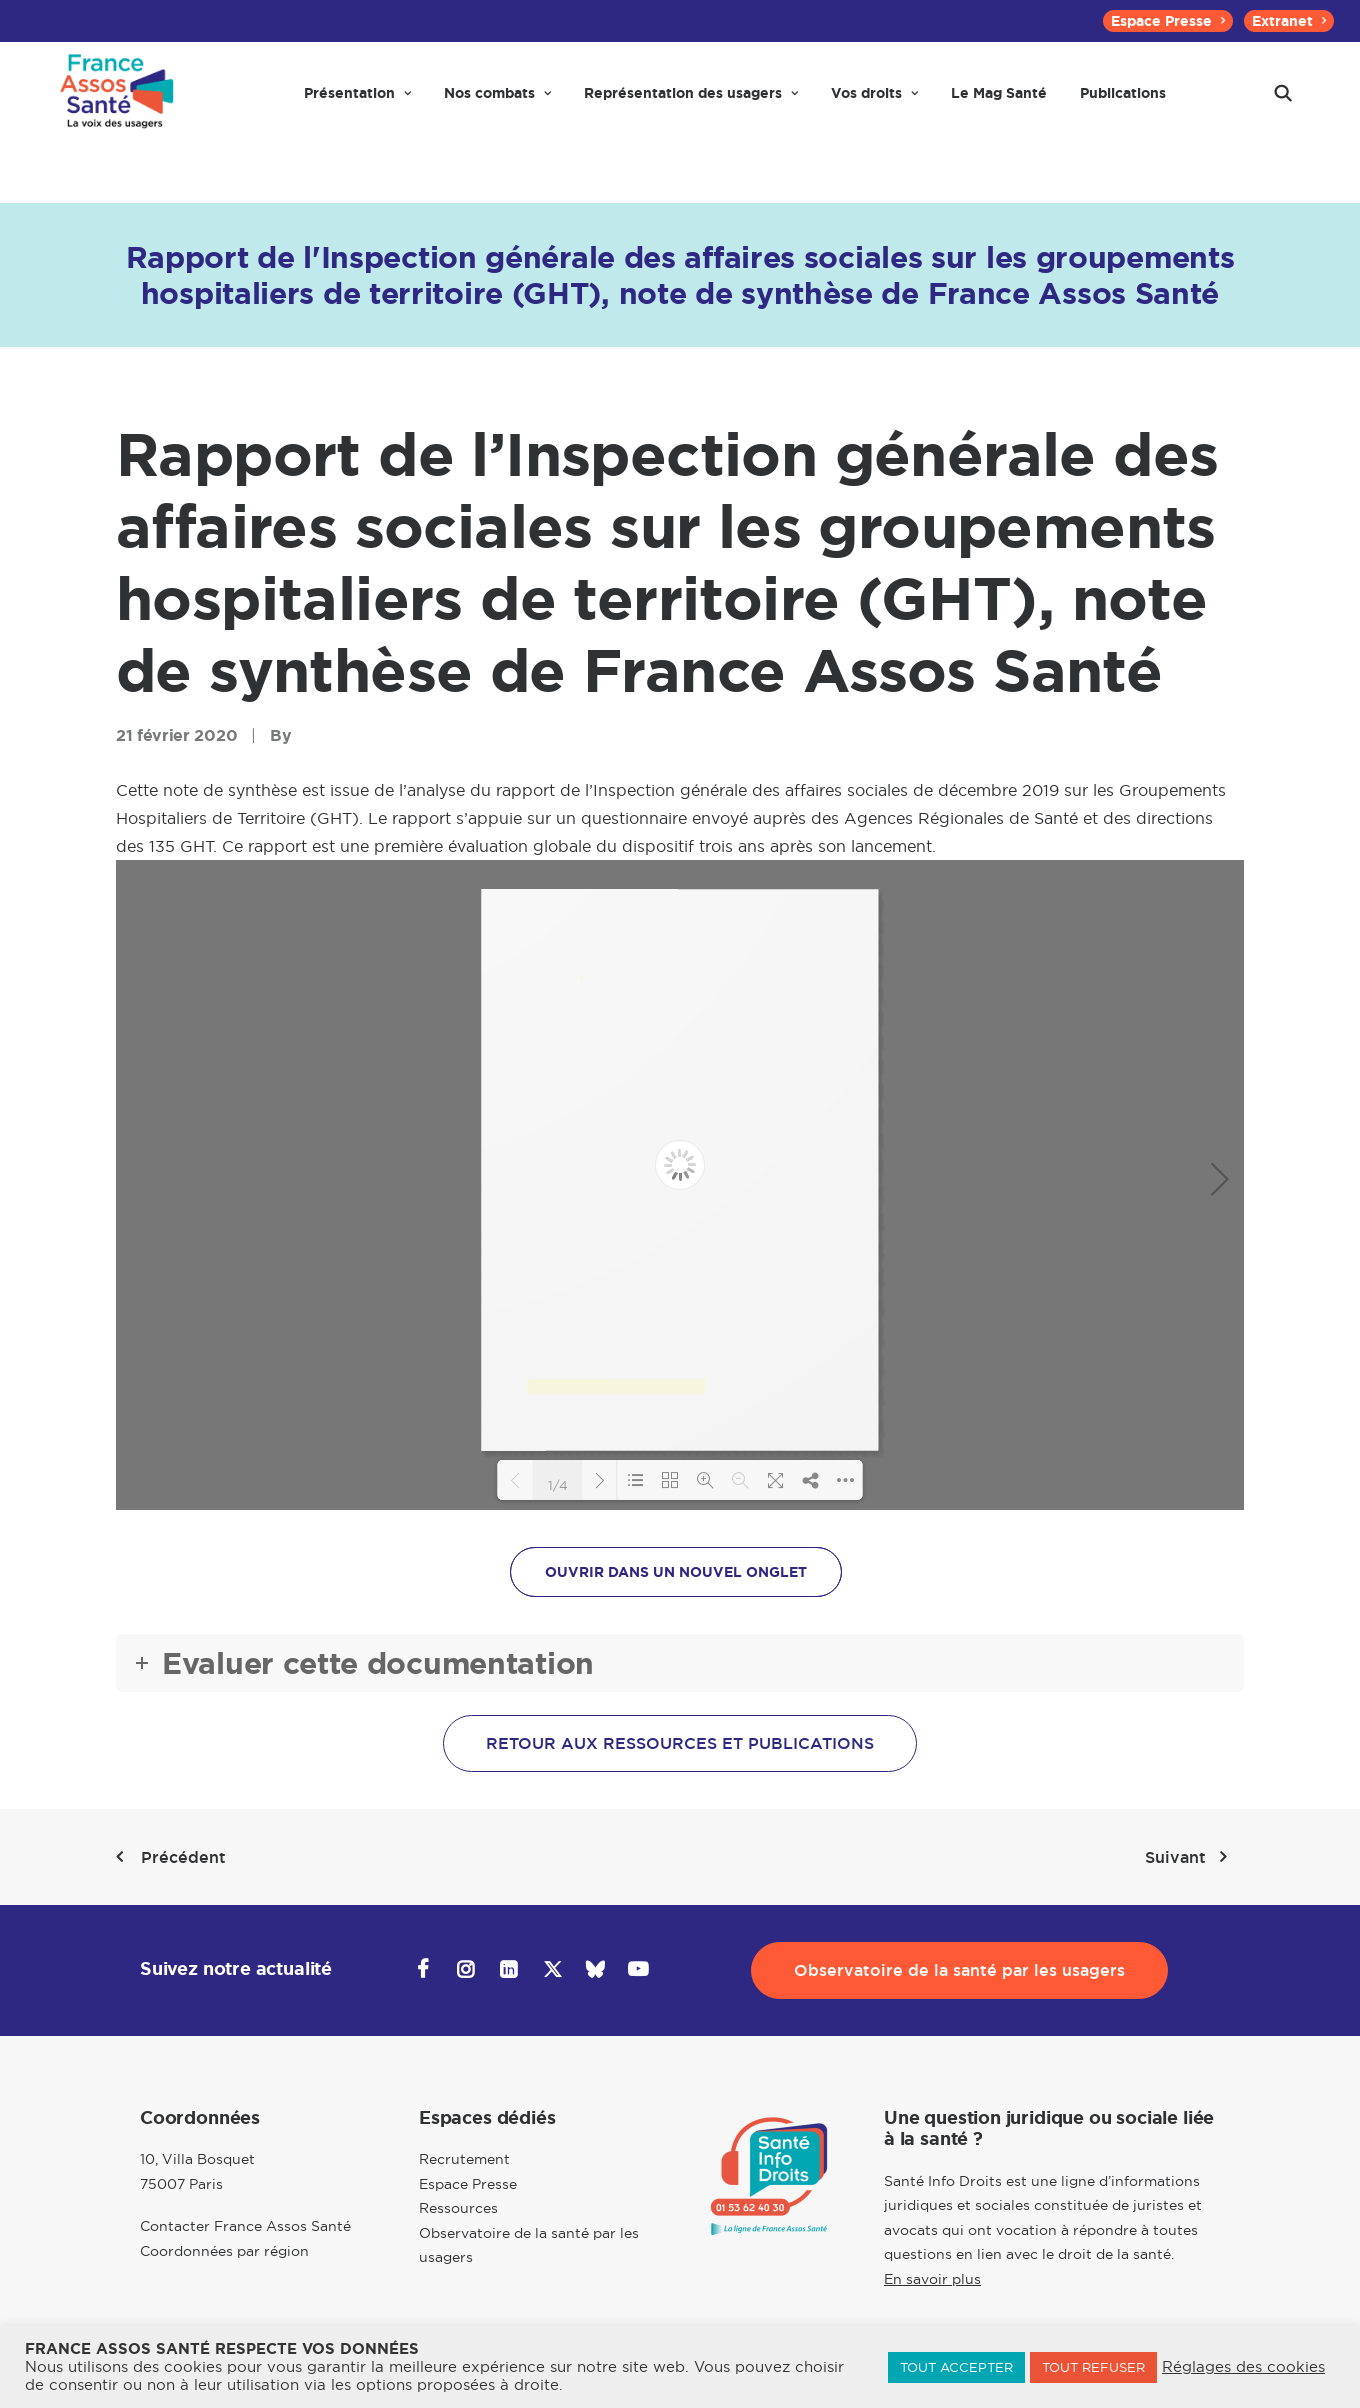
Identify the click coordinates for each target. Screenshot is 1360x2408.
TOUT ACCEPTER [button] (956, 2367)
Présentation (357, 102)
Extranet (1289, 21)
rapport (525, 790)
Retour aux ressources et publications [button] (680, 1743)
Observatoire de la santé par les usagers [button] (959, 1970)
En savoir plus (932, 2279)
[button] (1283, 102)
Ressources (458, 2208)
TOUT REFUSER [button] (1093, 2367)
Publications (1123, 102)
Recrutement (464, 2159)
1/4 (558, 1484)
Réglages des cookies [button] (1243, 2367)
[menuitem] (1168, 21)
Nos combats (497, 102)
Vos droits (874, 102)
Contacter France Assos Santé (245, 2226)
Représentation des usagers (691, 102)
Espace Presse (1168, 21)
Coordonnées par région (224, 2251)
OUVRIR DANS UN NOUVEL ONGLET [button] (676, 1572)
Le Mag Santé (999, 102)
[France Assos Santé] (114, 102)
